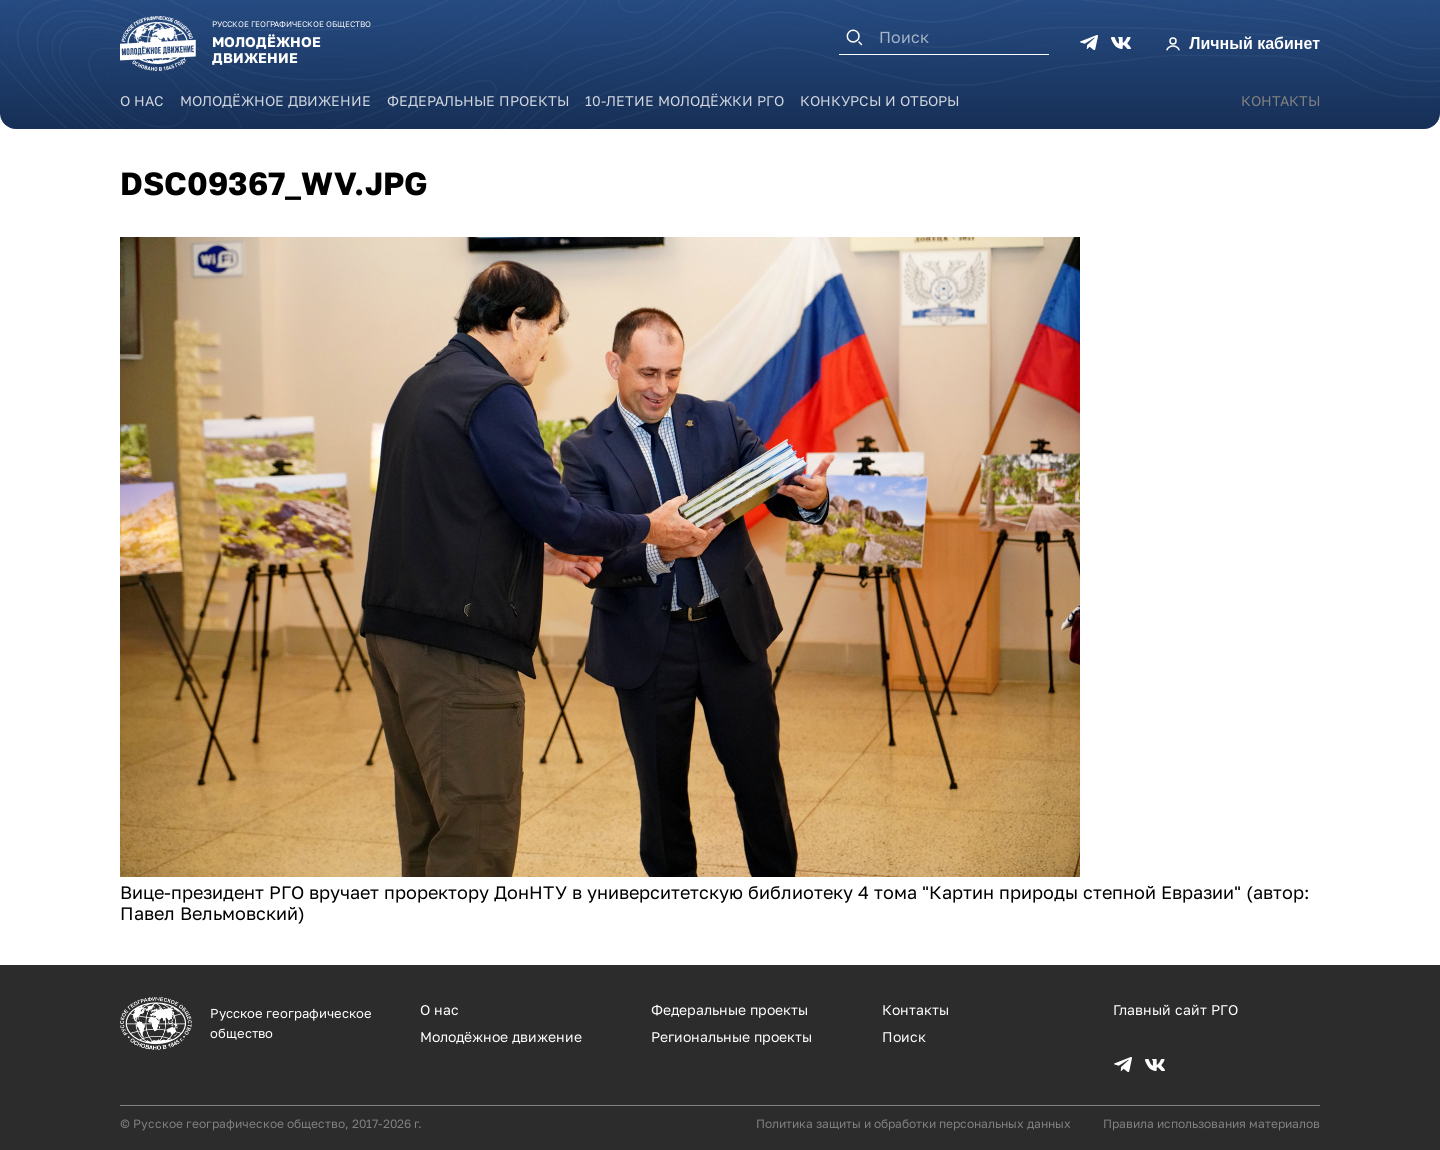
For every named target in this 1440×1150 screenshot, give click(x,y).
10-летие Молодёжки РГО (684, 100)
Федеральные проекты (478, 100)
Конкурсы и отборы (879, 100)
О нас (142, 100)
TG (1089, 43)
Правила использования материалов (1211, 1123)
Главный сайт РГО (1175, 1009)
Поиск (904, 1036)
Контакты (1280, 100)
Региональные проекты (731, 1036)
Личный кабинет (1254, 43)
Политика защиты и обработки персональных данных (913, 1123)
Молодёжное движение (275, 100)
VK (1121, 43)
